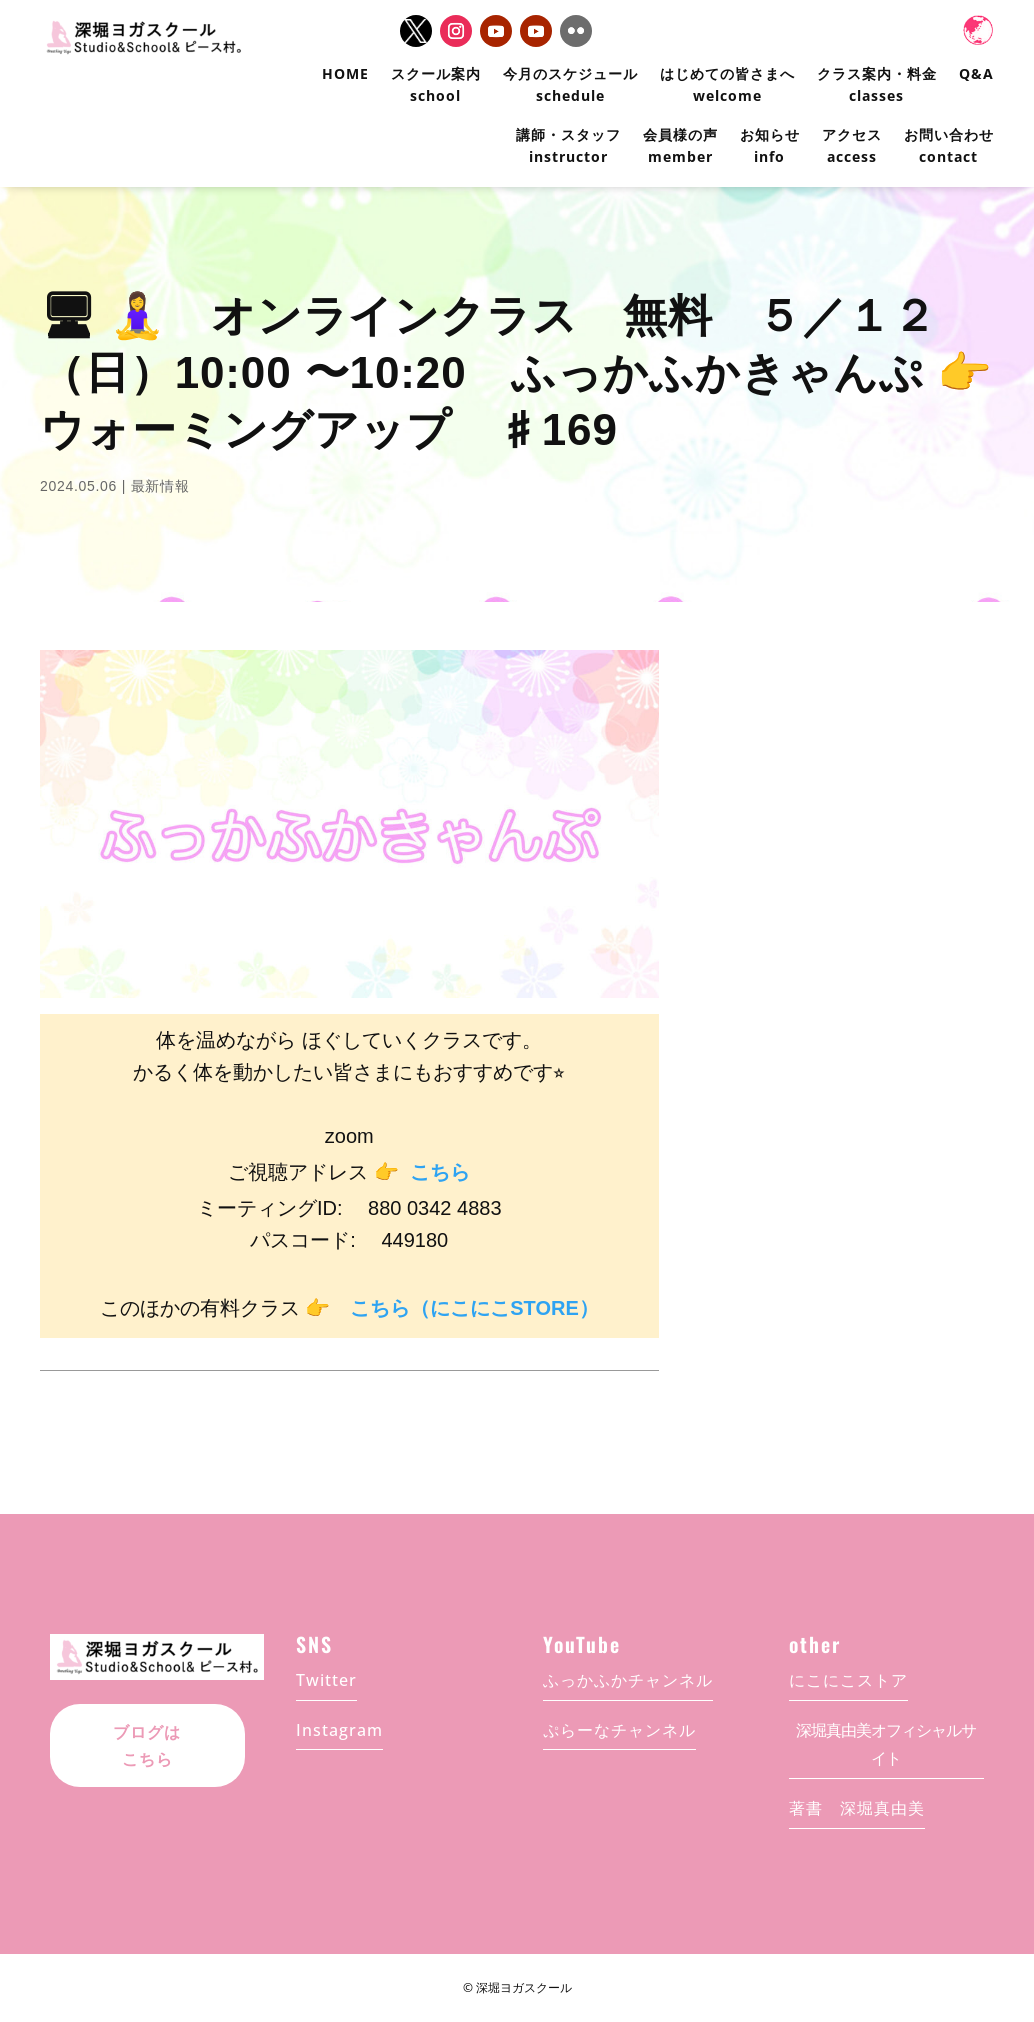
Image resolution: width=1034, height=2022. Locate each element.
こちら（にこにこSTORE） (474, 1308)
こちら (440, 1172)
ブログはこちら (147, 1746)
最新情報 (160, 486)
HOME (345, 73)
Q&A (976, 73)
